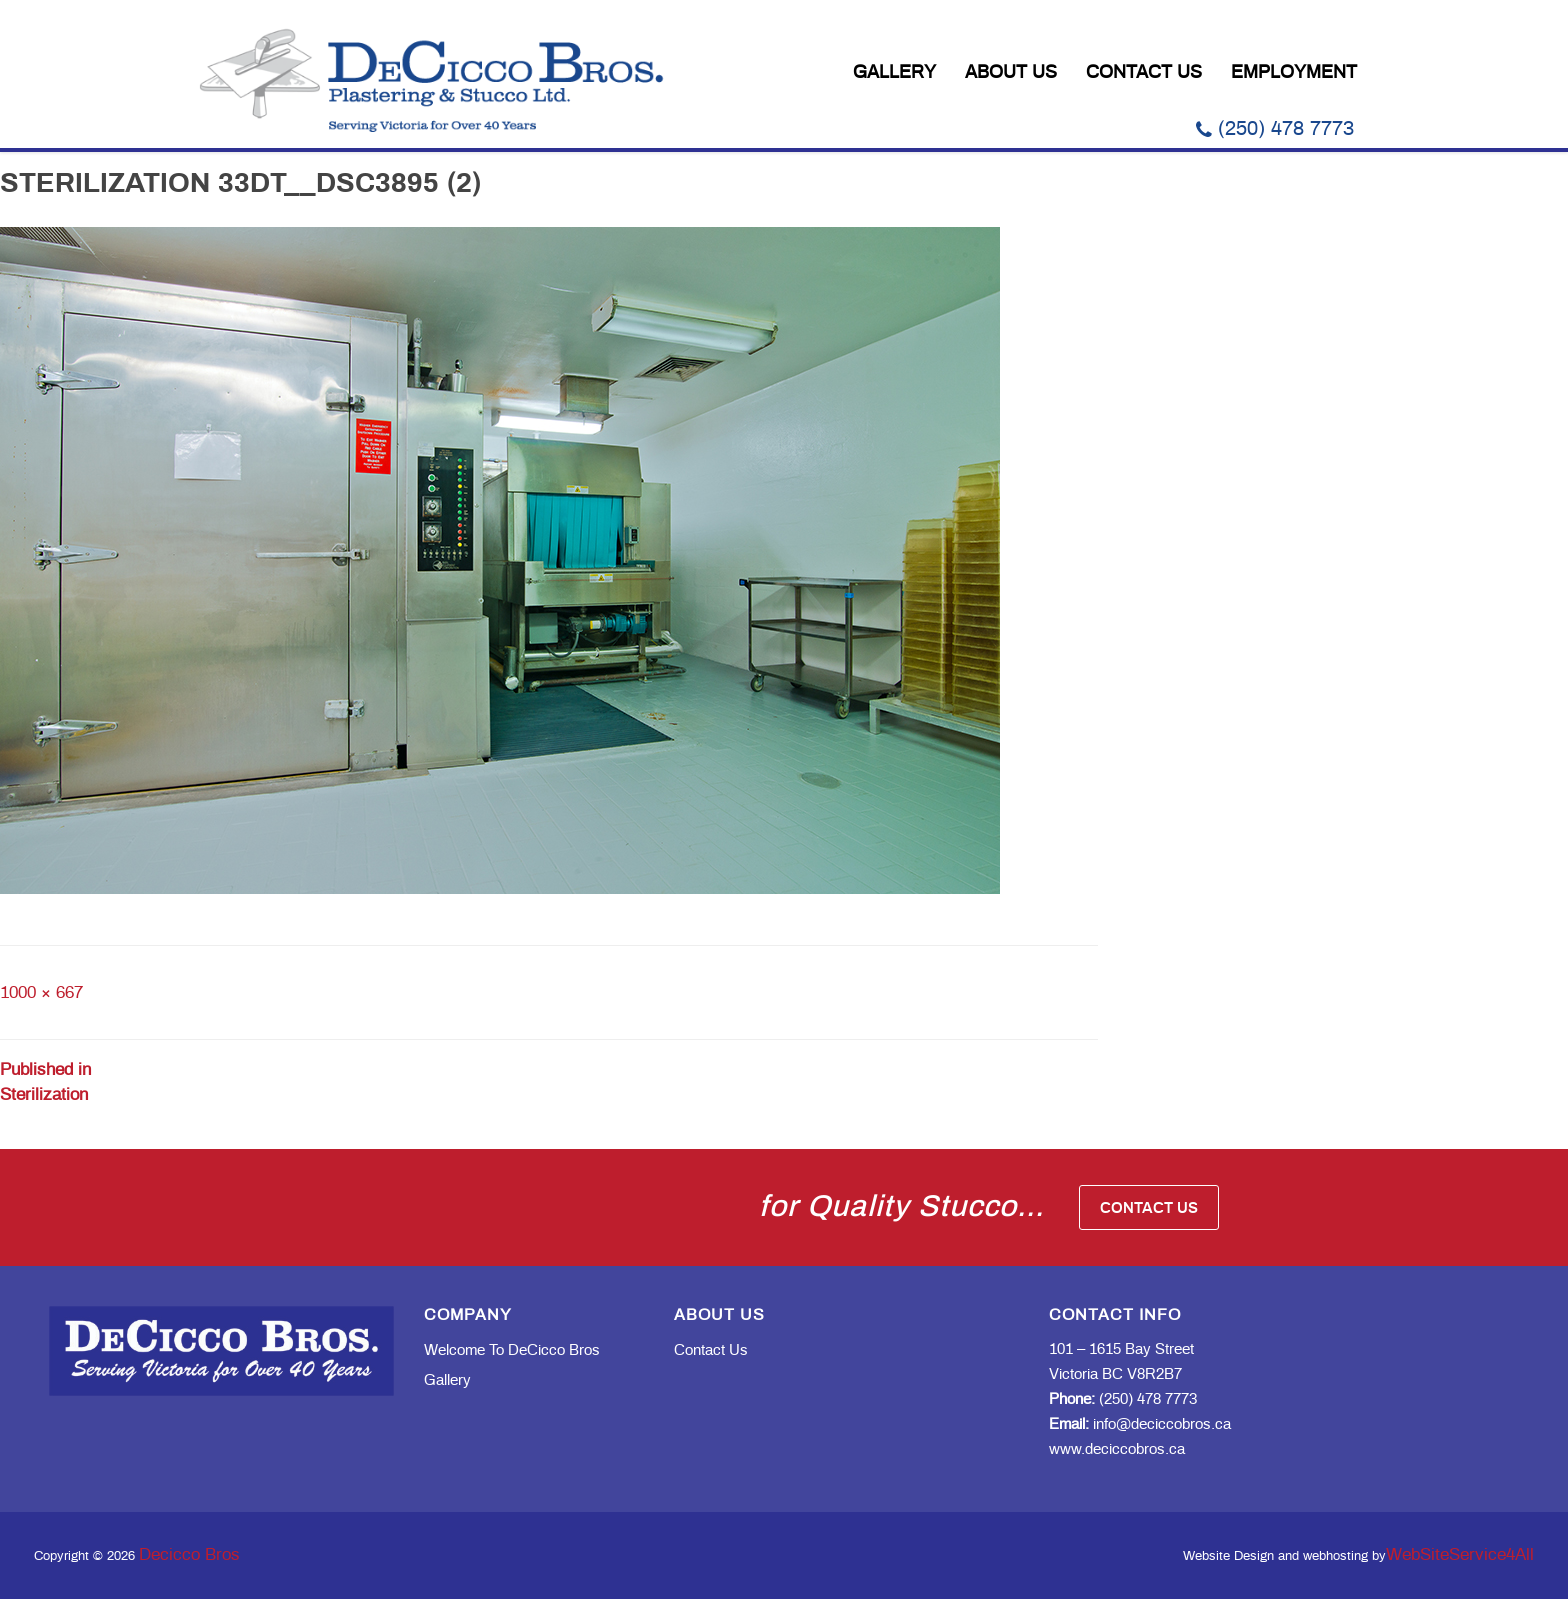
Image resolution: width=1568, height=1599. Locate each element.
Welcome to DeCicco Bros (512, 1350)
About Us (1011, 73)
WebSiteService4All (1460, 1554)
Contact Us (1144, 73)
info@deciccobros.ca (1140, 1424)
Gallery (894, 73)
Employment (1294, 73)
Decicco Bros (189, 1554)
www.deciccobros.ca (1117, 1449)
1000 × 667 (41, 992)
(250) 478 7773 (1275, 129)
